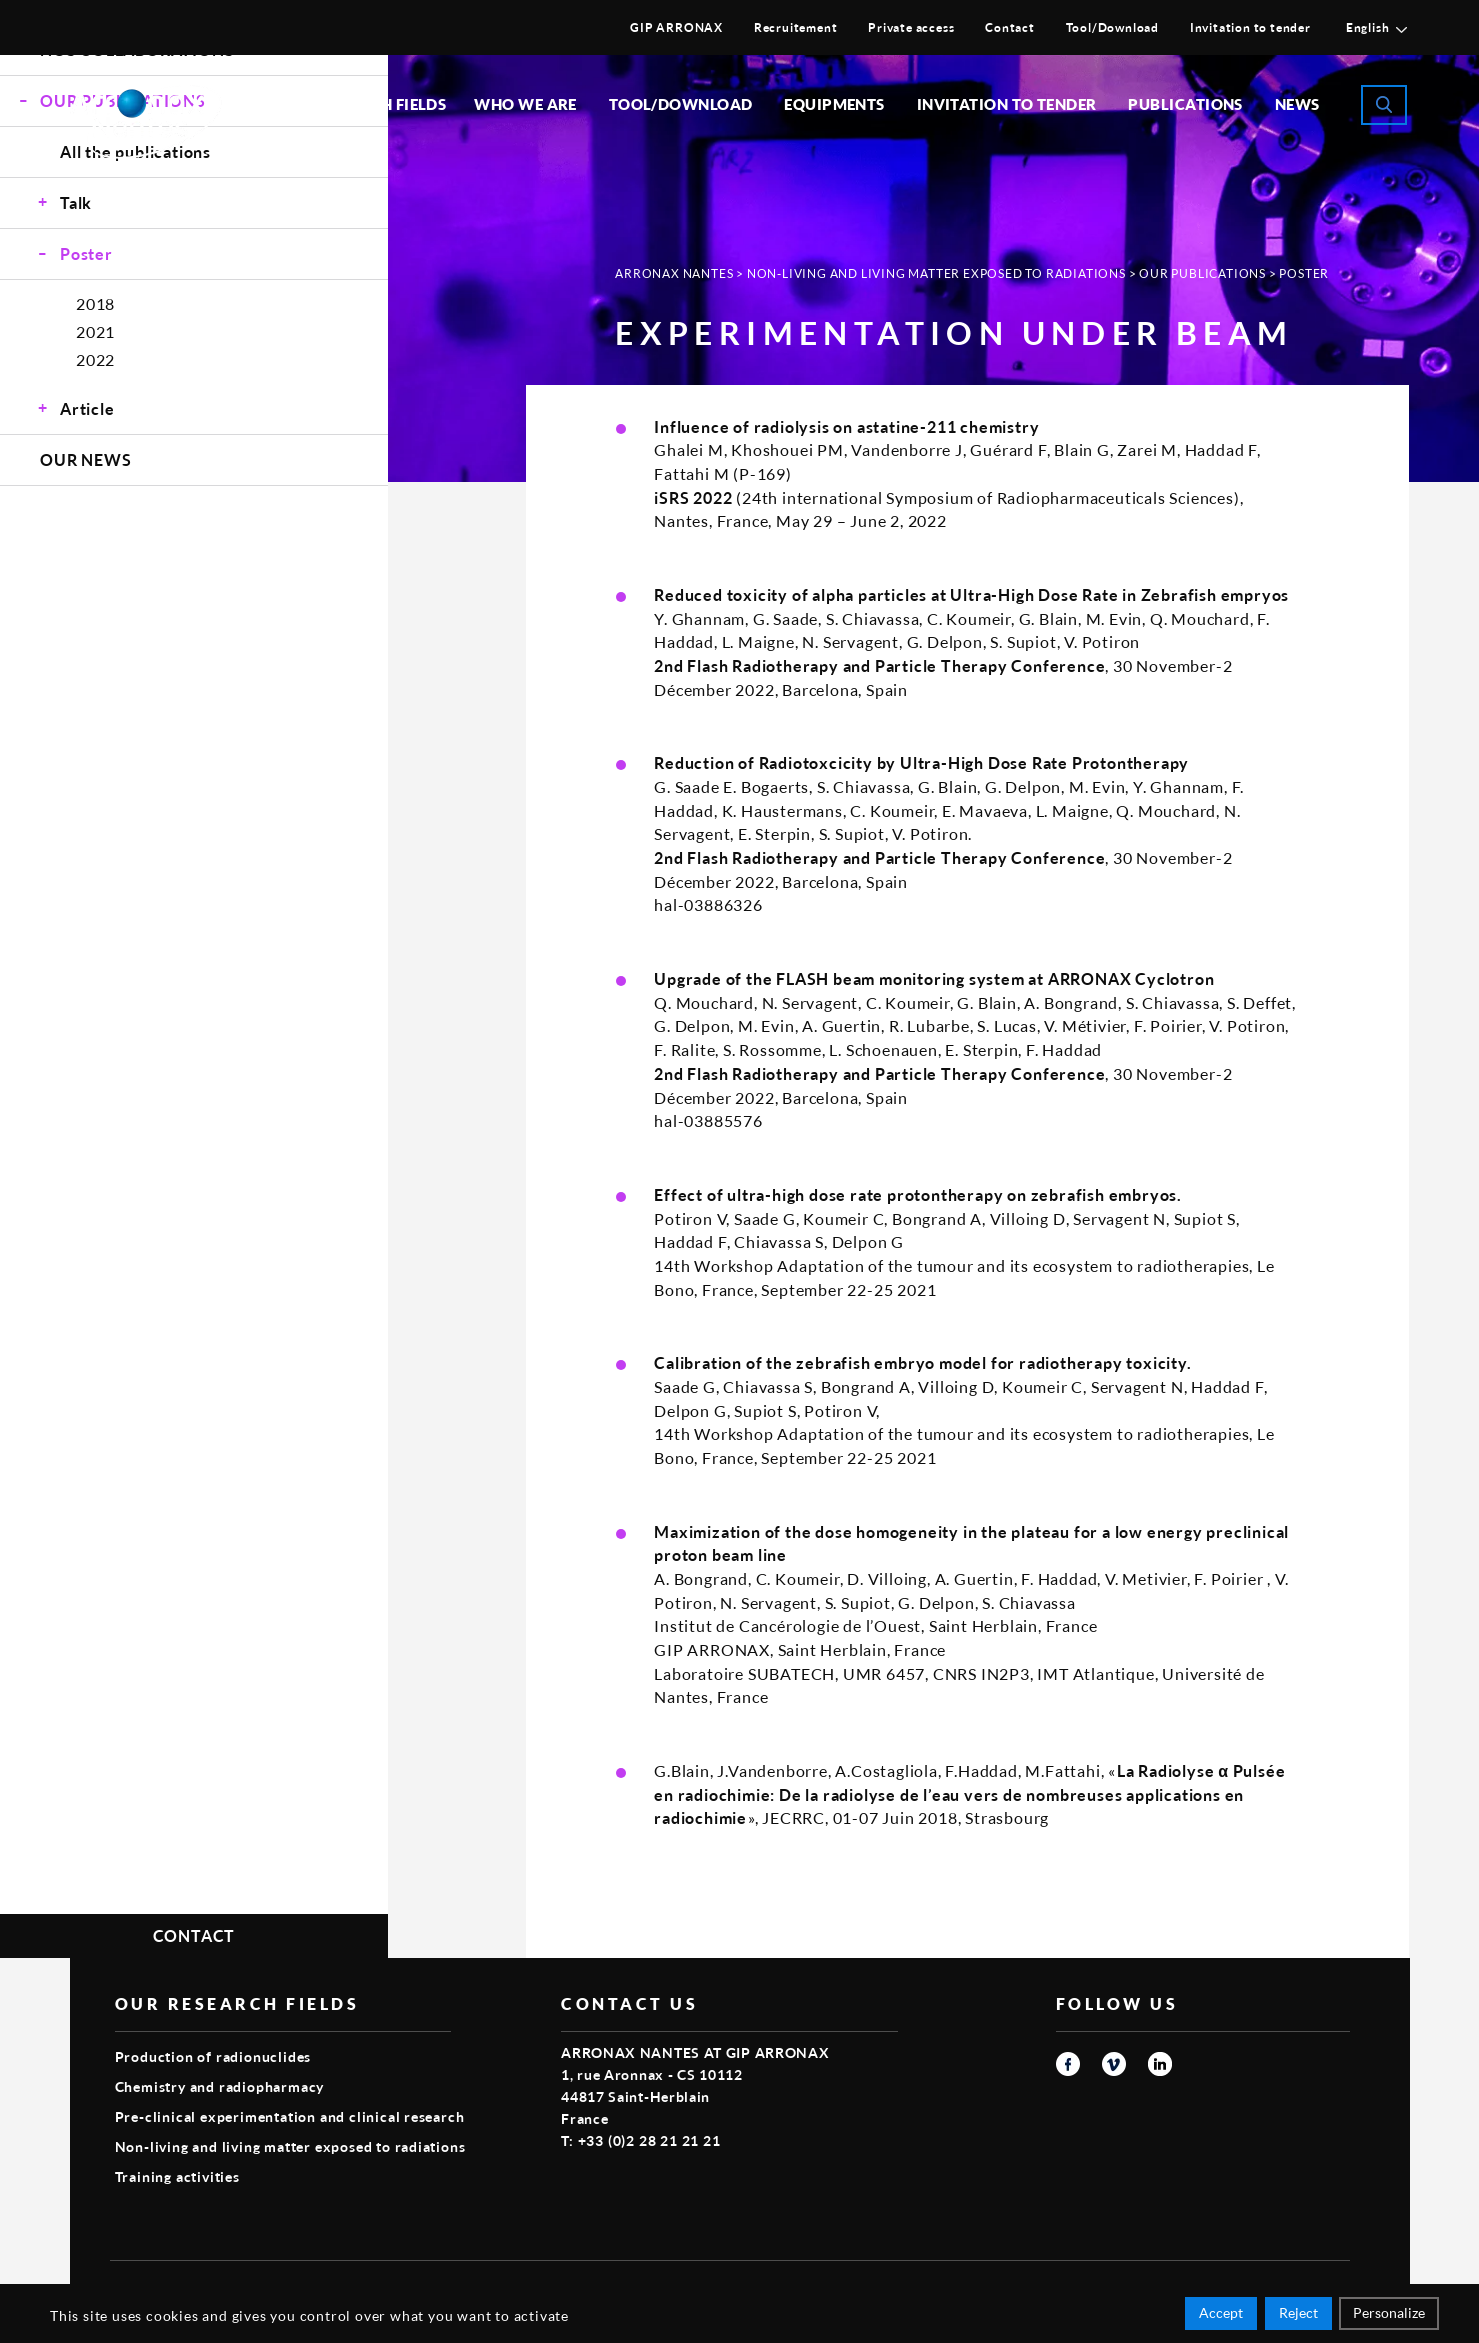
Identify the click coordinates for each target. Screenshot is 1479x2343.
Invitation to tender (1250, 27)
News (1297, 104)
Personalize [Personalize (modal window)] (1389, 2315)
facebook (1068, 2064)
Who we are (525, 104)
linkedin (1160, 2064)
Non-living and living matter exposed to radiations (936, 273)
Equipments (834, 104)
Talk (76, 202)
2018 (95, 303)
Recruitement (796, 27)
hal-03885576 (708, 1120)
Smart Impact (1305, 2288)
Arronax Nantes (674, 273)
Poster (86, 253)
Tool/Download (1112, 27)
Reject (1298, 2315)
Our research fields (361, 104)
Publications (1185, 104)
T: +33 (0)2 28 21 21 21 (640, 2140)
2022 (95, 359)
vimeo (1114, 2064)
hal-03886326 (708, 904)
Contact (1010, 27)
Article (87, 408)
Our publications (1202, 273)
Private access (911, 27)
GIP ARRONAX (676, 27)
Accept (1221, 2315)
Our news (85, 459)
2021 (95, 331)
